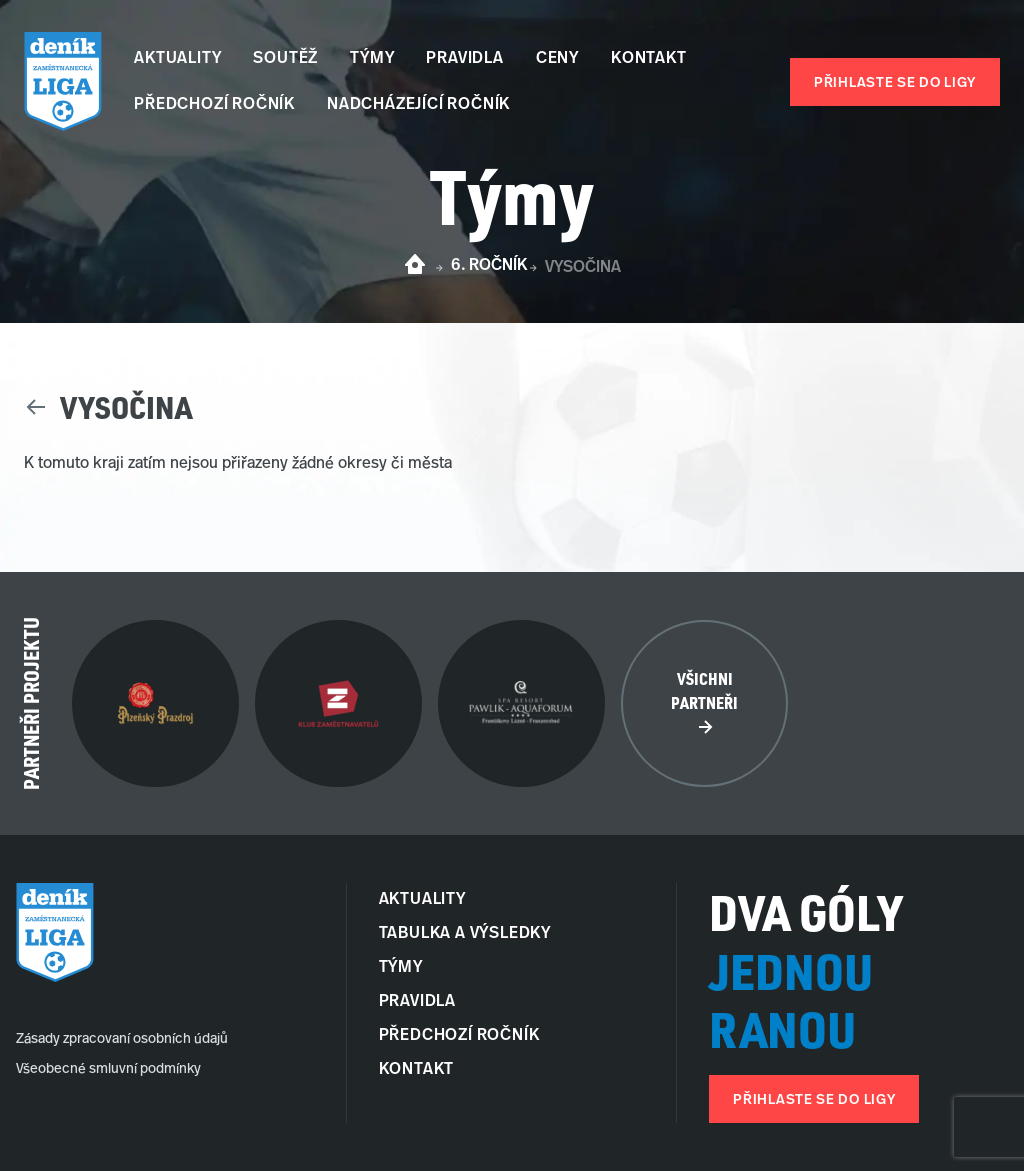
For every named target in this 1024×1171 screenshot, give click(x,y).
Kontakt (649, 59)
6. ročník (489, 266)
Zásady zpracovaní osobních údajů (122, 1039)
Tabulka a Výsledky (465, 934)
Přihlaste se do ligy (895, 83)
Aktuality (177, 59)
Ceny (557, 59)
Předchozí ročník (214, 105)
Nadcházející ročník (418, 105)
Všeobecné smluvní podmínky (108, 1069)
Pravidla (464, 59)
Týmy (372, 59)
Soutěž (285, 59)
